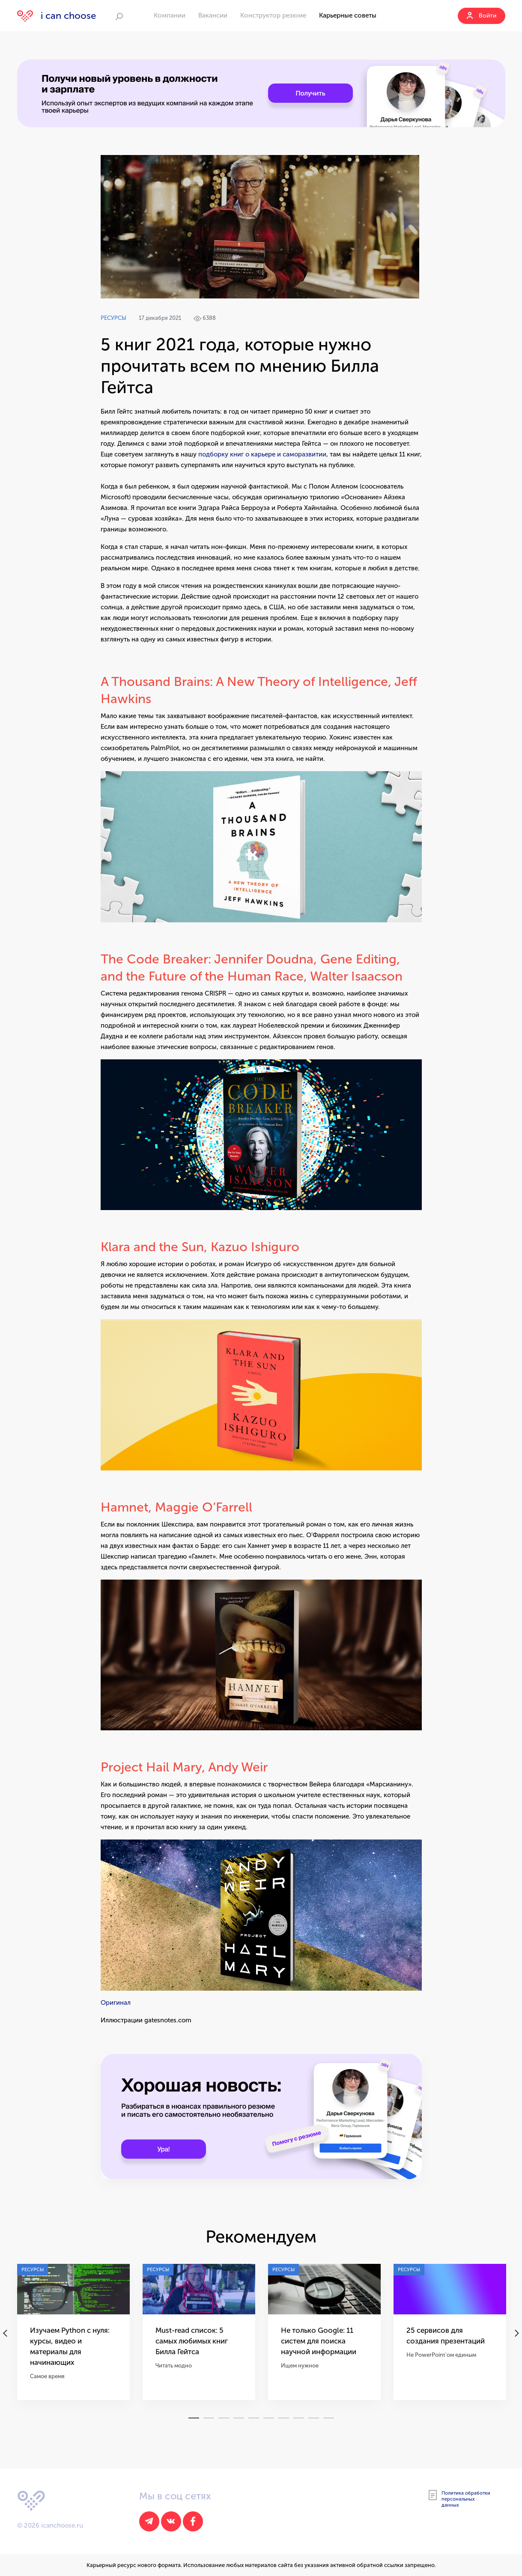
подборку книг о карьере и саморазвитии (262, 454)
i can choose (56, 16)
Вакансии (212, 15)
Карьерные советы (347, 15)
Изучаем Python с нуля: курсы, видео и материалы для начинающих (70, 2346)
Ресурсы (113, 318)
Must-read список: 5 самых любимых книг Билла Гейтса (191, 2341)
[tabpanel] (73, 2338)
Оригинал (116, 2003)
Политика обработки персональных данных (459, 2499)
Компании (169, 15)
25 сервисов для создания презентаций (445, 2335)
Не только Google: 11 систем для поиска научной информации (318, 2341)
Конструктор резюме (273, 15)
